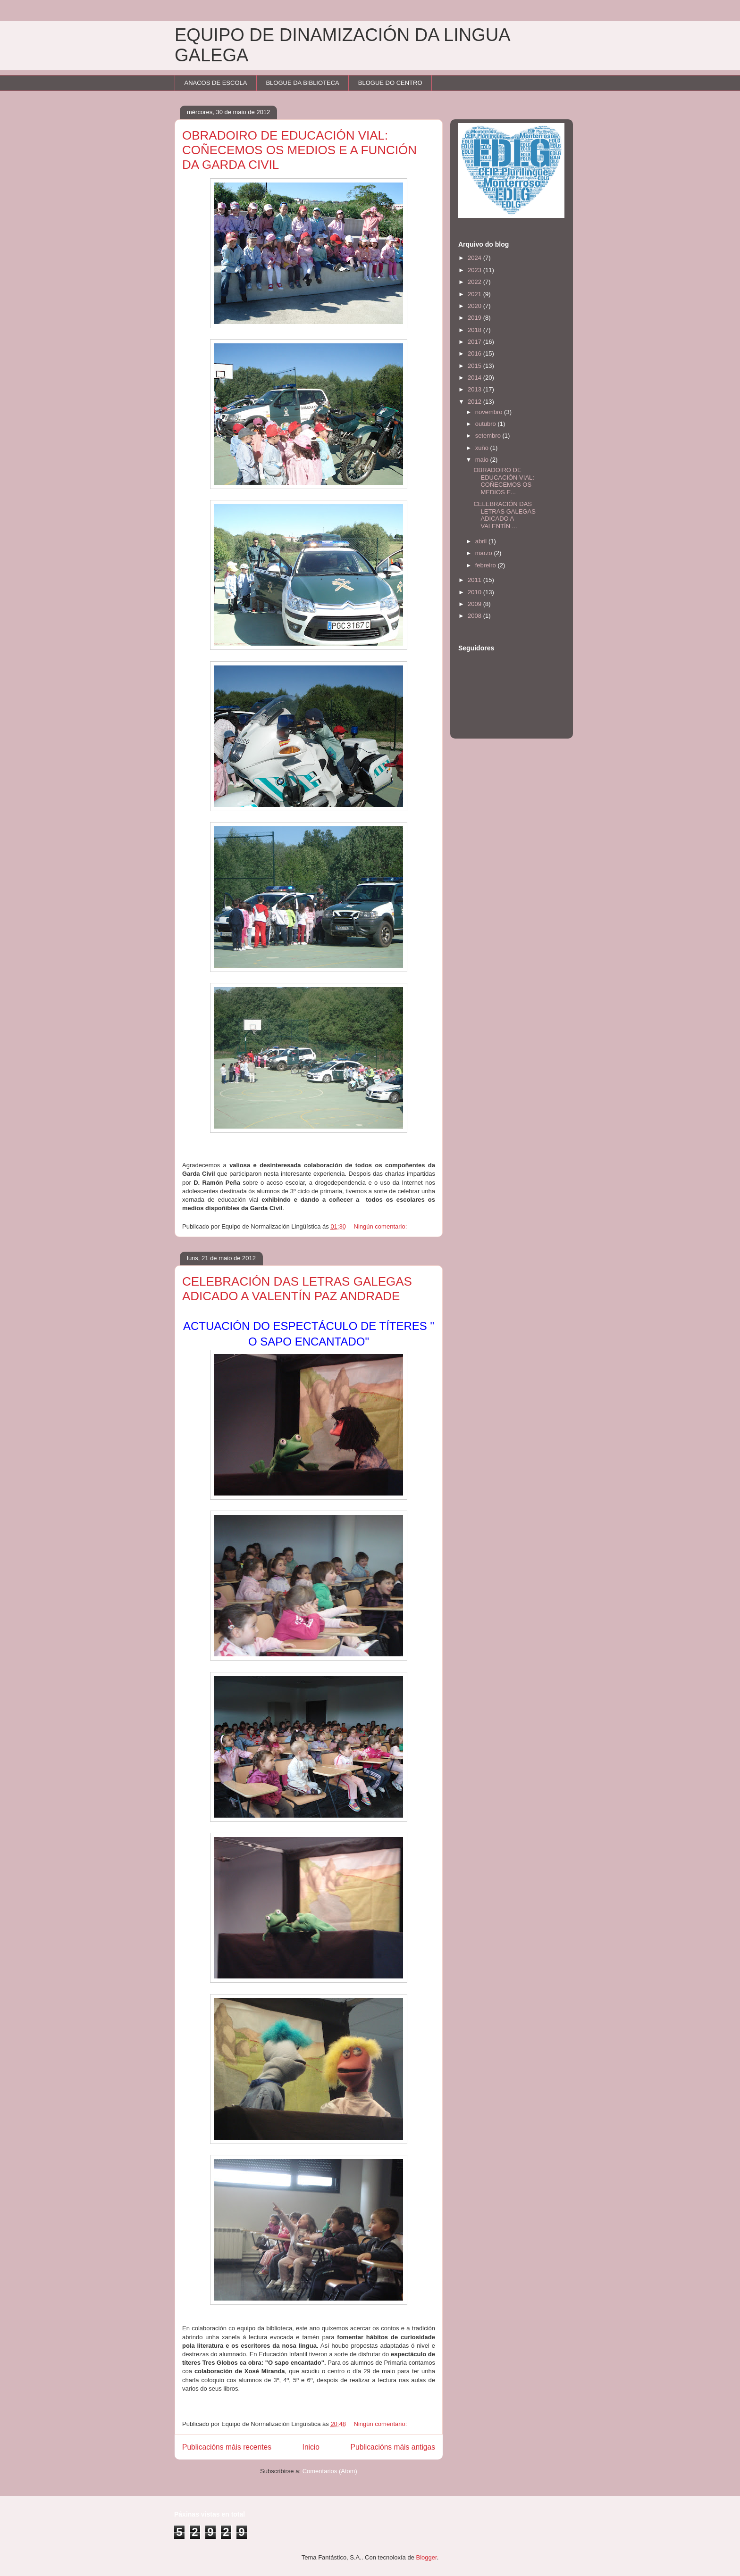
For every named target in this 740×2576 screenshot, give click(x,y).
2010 (475, 592)
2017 (475, 341)
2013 (475, 389)
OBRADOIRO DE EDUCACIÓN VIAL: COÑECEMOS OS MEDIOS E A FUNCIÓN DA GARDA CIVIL (299, 150)
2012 (475, 401)
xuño (482, 447)
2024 (475, 257)
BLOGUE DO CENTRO (390, 82)
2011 (475, 579)
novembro (489, 411)
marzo (484, 553)
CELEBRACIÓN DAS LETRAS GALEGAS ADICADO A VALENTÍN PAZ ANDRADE (297, 1288)
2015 (475, 365)
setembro (489, 435)
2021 (475, 294)
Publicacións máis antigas (393, 2447)
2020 (475, 305)
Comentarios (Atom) (330, 2471)
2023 (475, 270)
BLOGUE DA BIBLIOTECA (302, 82)
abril (481, 541)
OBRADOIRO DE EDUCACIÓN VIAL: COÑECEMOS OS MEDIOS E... (503, 481)
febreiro (486, 565)
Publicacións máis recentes (226, 2447)
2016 (475, 353)
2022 (475, 281)
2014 (475, 377)
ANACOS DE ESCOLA (216, 82)
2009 (475, 603)
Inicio (311, 2447)
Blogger (426, 2557)
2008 (475, 615)
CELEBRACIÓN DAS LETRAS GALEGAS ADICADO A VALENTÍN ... (504, 515)
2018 (475, 329)
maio (482, 459)
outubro (486, 423)
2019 (475, 317)
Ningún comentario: (381, 1226)
